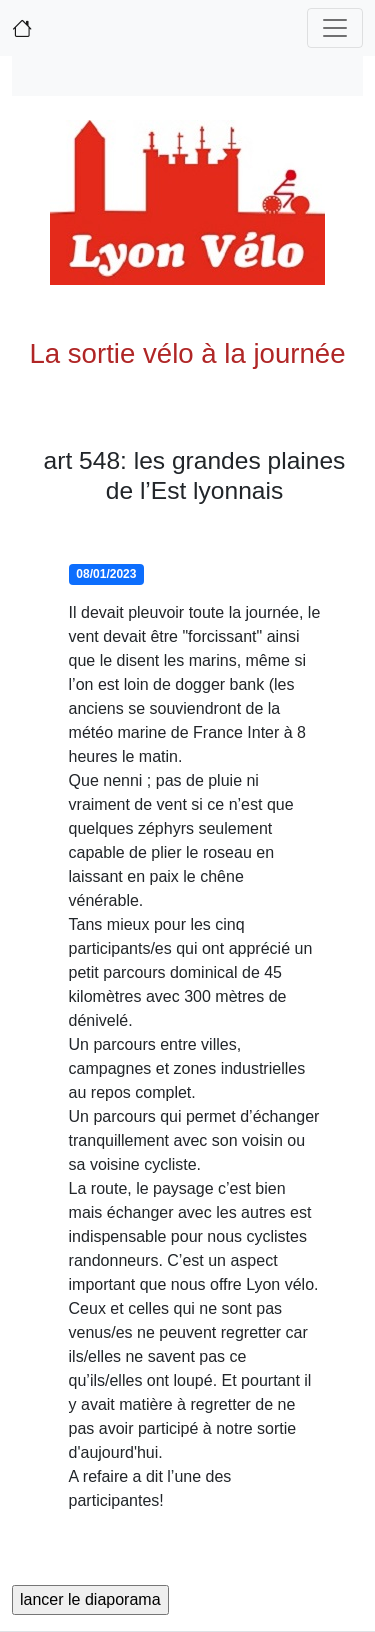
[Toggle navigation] (335, 28)
